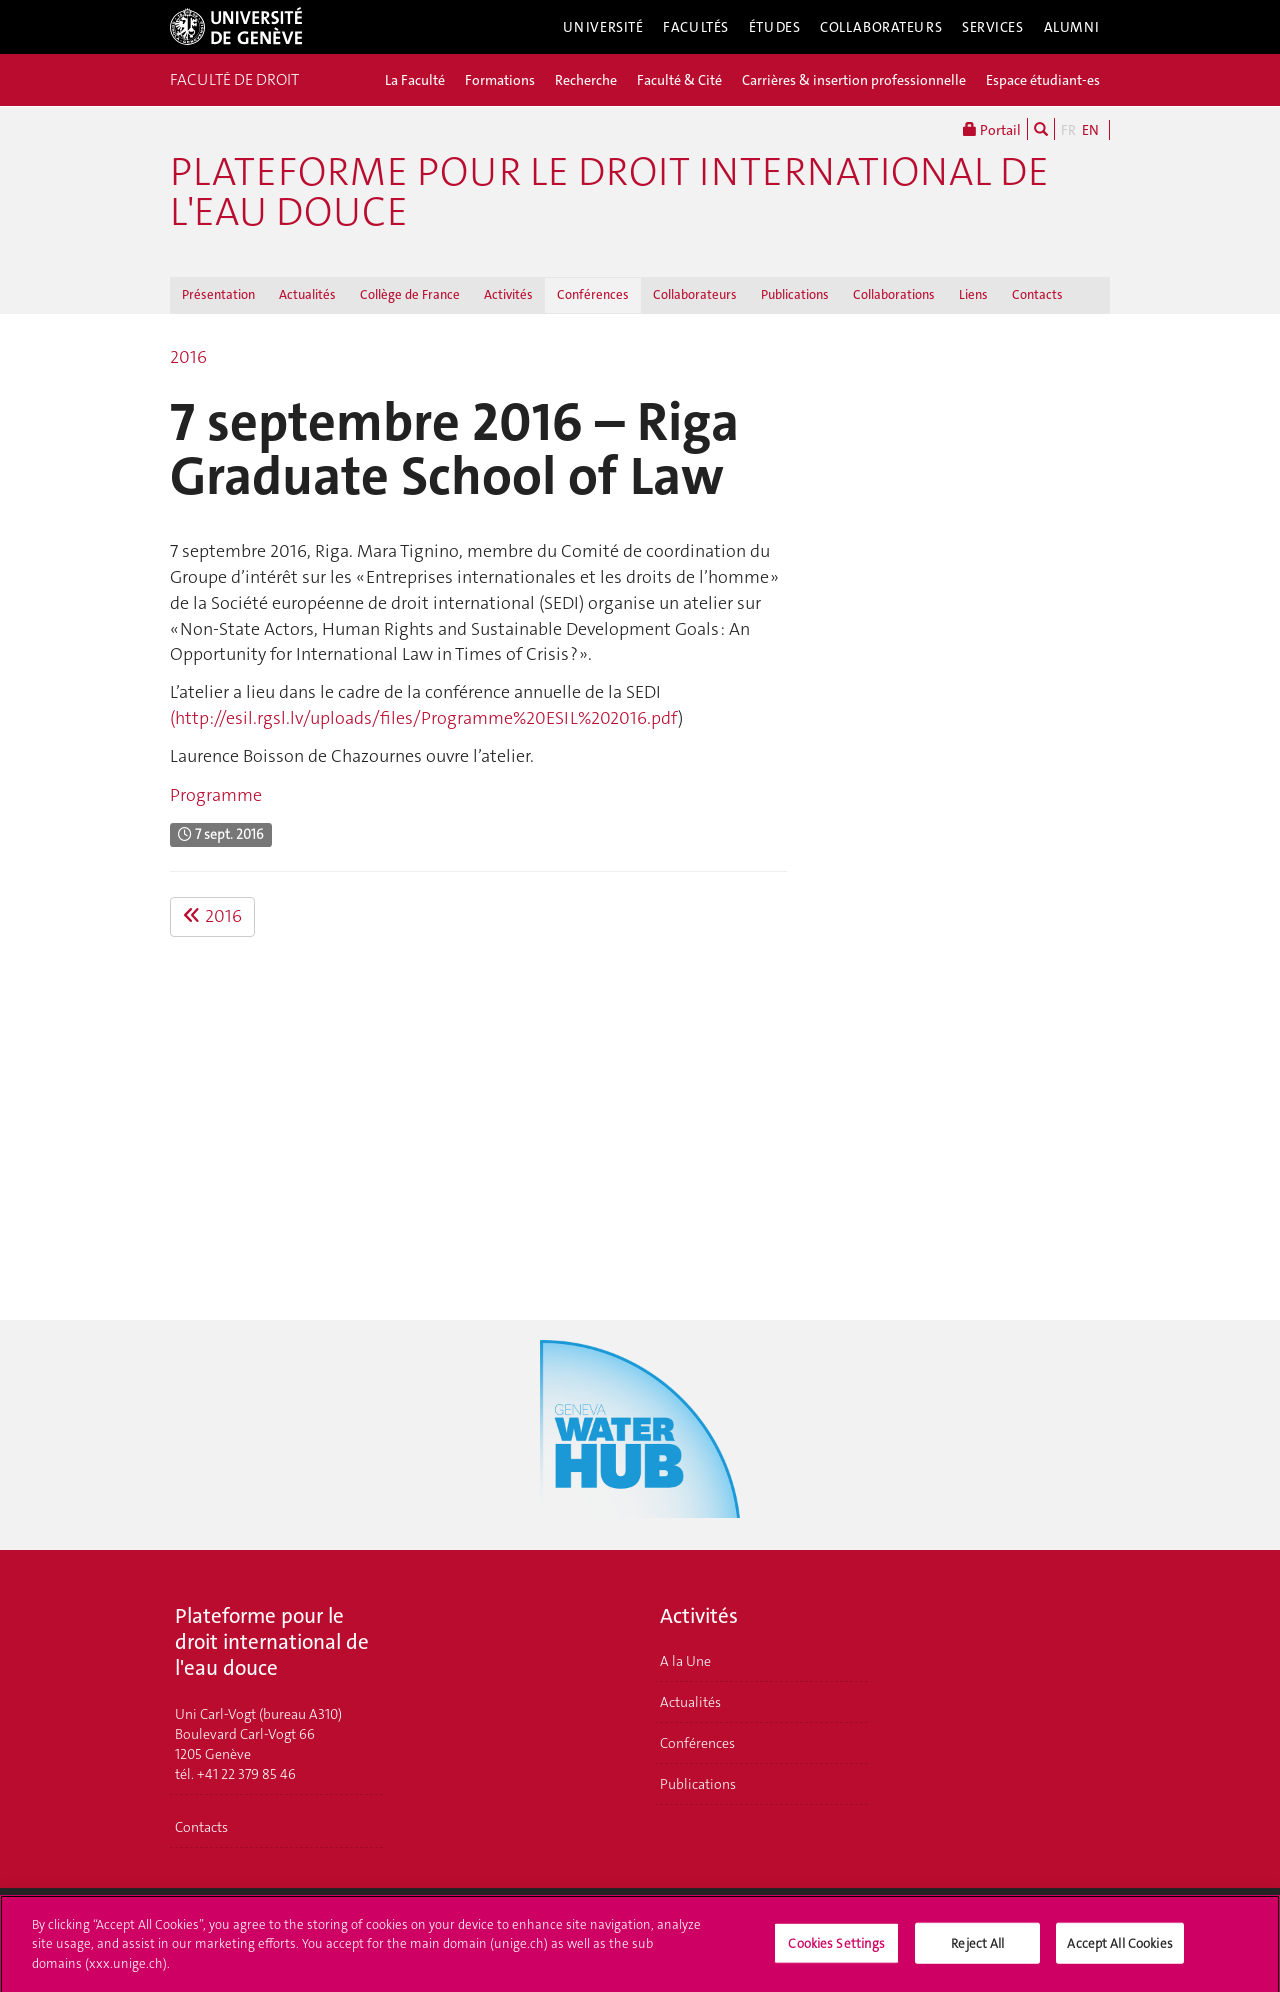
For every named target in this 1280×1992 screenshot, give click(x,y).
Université (603, 27)
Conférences (593, 294)
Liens (973, 294)
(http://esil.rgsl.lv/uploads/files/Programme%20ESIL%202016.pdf (424, 718)
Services (993, 27)
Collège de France (410, 294)
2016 (188, 357)
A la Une (685, 1661)
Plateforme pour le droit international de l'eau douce (609, 192)
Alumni (1072, 27)
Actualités (307, 294)
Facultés (696, 27)
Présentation (218, 294)
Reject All (977, 1948)
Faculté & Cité (679, 80)
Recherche (586, 80)
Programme (216, 795)
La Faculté (415, 80)
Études (774, 27)
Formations (500, 80)
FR (1068, 130)
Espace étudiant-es (1043, 80)
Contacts (1037, 294)
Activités (508, 294)
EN (1090, 130)
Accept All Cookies (1119, 1948)
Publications (795, 294)
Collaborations (894, 294)
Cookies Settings (836, 1948)
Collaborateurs (881, 27)
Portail (992, 129)
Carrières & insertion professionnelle (854, 80)
